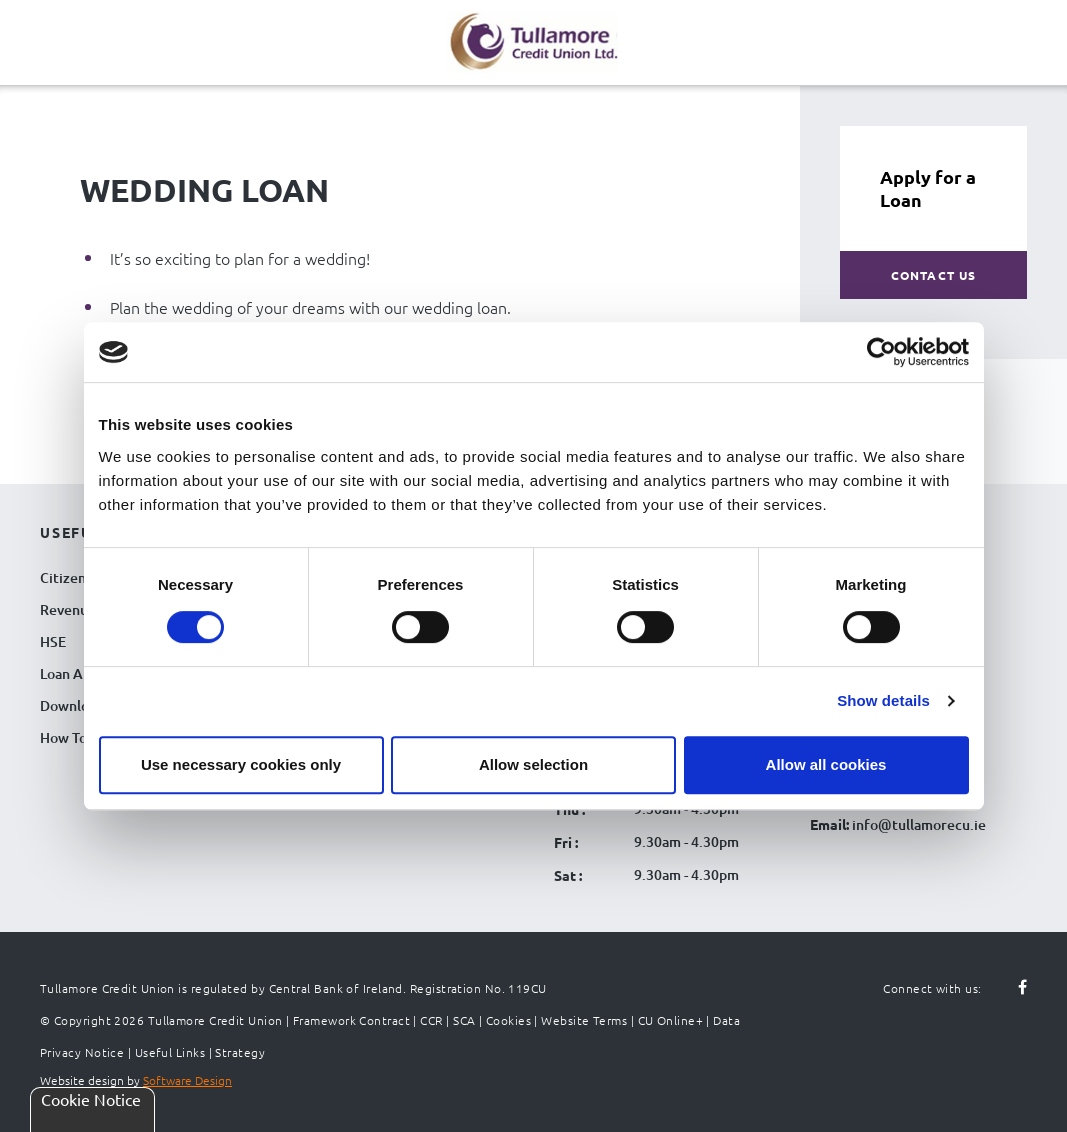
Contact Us (934, 275)
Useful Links (170, 1052)
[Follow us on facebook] (1011, 988)
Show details (883, 700)
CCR (431, 1020)
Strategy (240, 1052)
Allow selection (533, 764)
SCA (464, 1020)
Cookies (508, 1020)
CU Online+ (671, 1020)
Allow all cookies (826, 764)
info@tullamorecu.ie (917, 824)
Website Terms (584, 1020)
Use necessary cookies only (241, 764)
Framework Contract (351, 1020)
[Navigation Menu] (40, 58)
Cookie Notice (91, 1099)
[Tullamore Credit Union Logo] (524, 39)
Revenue (68, 609)
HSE (53, 641)
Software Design (187, 1080)
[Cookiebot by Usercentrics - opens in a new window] (881, 352)
